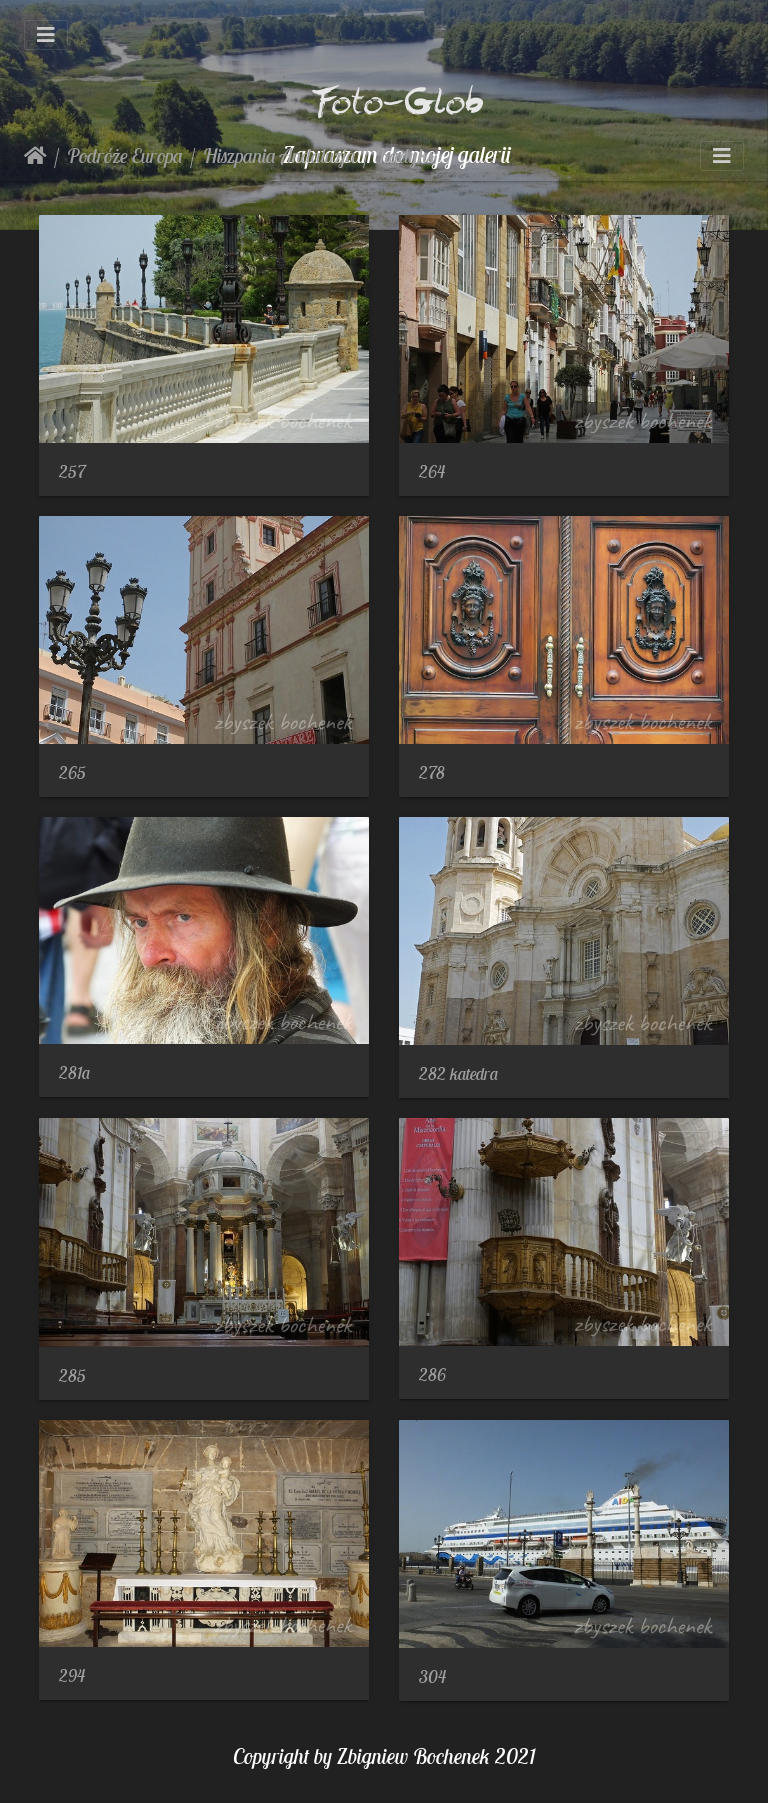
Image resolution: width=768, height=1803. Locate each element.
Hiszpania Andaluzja (279, 155)
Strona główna (35, 156)
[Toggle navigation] (46, 35)
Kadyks (405, 155)
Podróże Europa (125, 155)
